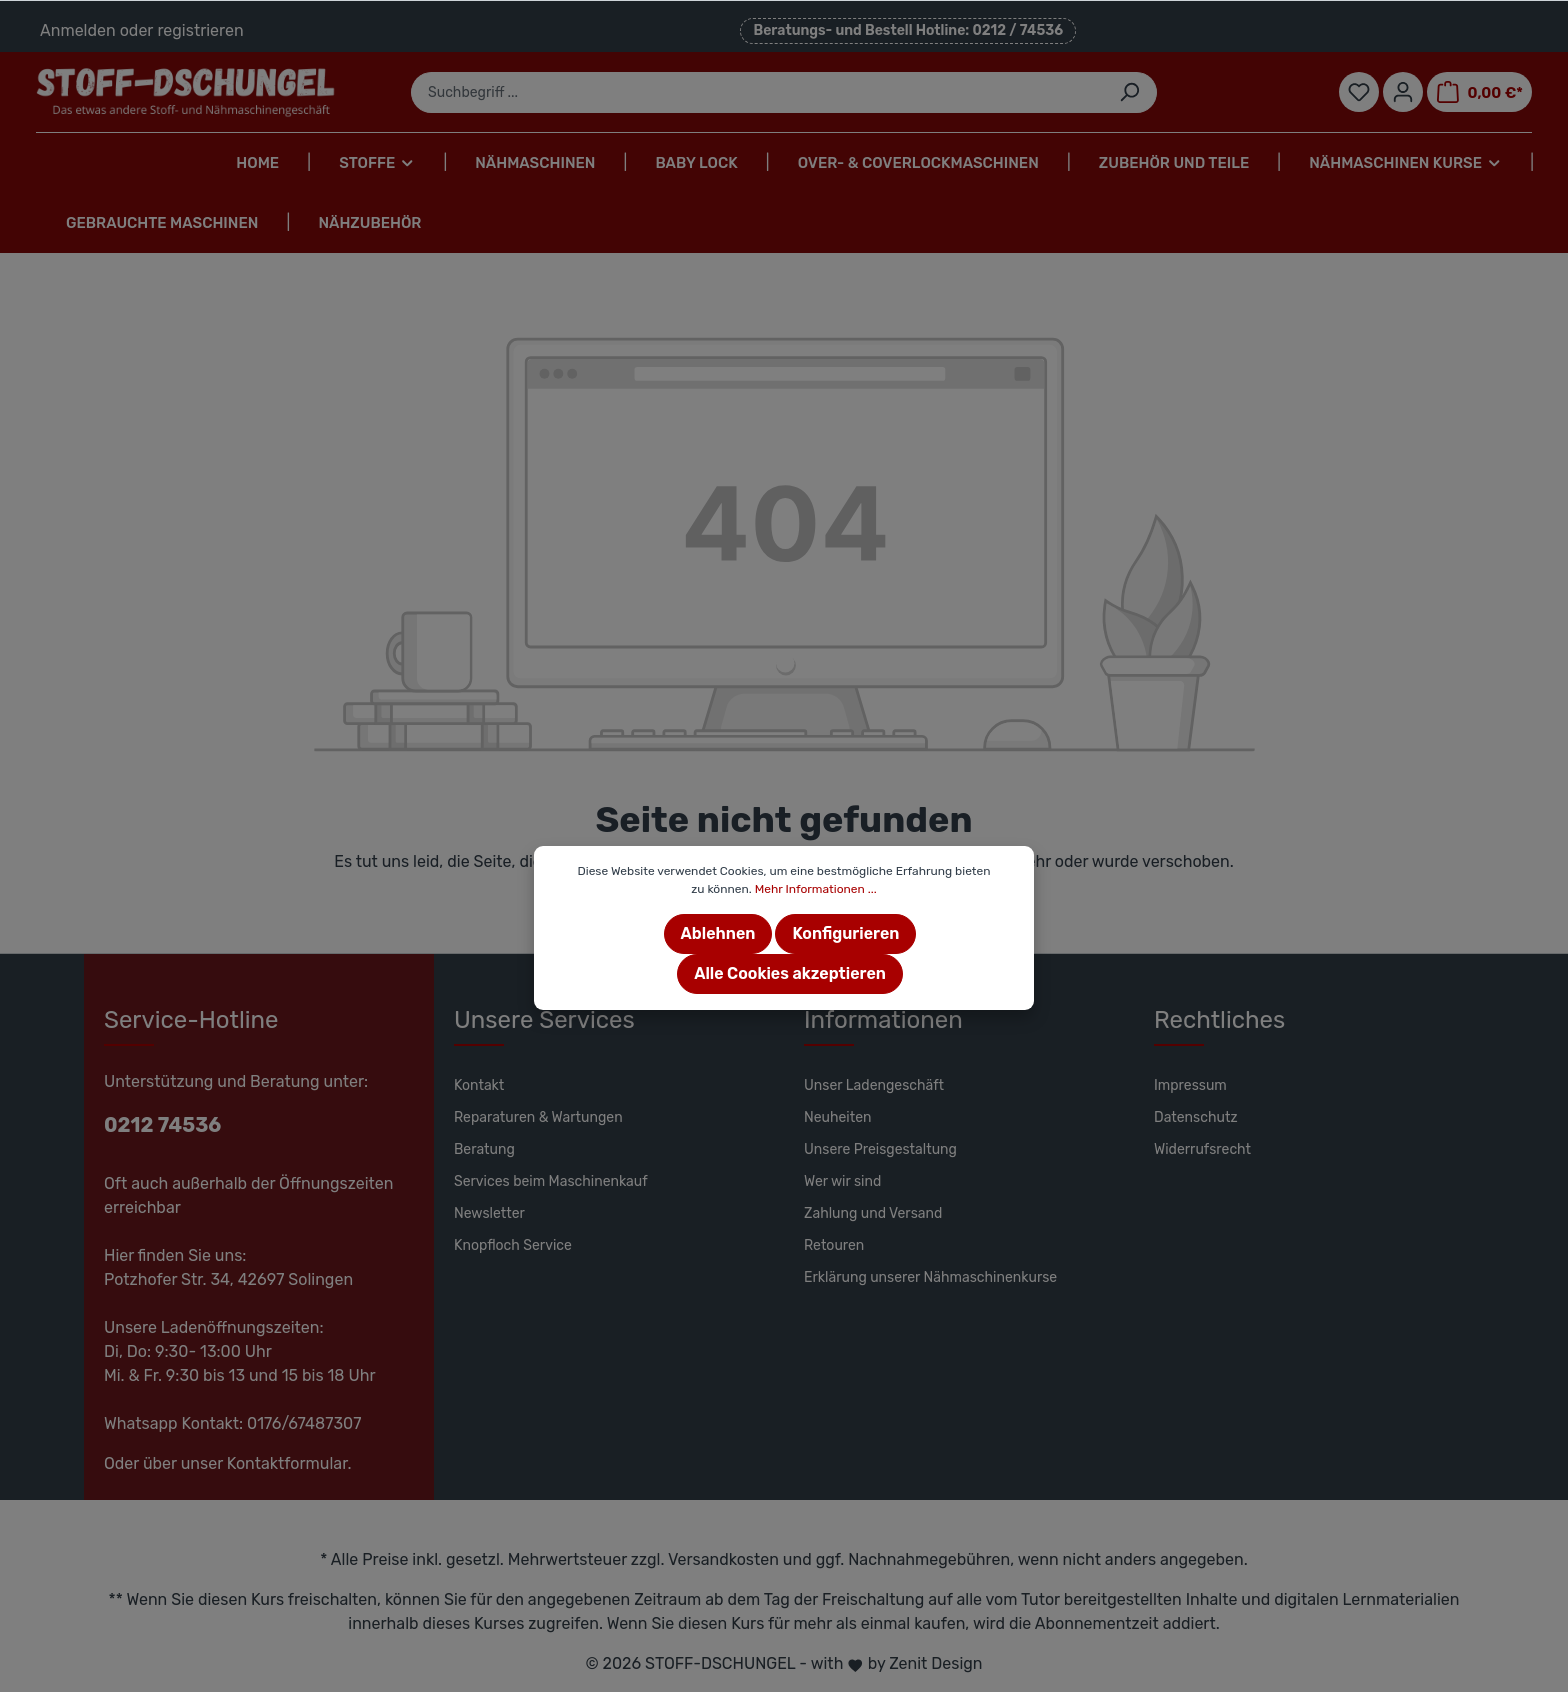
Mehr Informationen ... (816, 889)
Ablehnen (718, 933)
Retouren (834, 1245)
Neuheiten (838, 1117)
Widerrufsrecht (1202, 1149)
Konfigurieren (845, 933)
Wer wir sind (842, 1181)
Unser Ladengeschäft (874, 1085)
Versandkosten (723, 1559)
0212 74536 (162, 1125)
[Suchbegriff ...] (757, 92)
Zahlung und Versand (873, 1213)
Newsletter (489, 1213)
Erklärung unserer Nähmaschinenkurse (930, 1277)
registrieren (200, 30)
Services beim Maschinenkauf (551, 1181)
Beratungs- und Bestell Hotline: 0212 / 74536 (908, 30)
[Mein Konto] (1403, 92)
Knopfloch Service (513, 1245)
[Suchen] (1129, 92)
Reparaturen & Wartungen (538, 1117)
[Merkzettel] (1359, 92)
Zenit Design (935, 1663)
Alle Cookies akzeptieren (790, 973)
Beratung (484, 1149)
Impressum (1190, 1085)
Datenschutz (1196, 1117)
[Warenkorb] (1479, 92)
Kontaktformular (287, 1463)
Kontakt (479, 1085)
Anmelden (78, 30)
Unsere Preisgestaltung (880, 1149)
